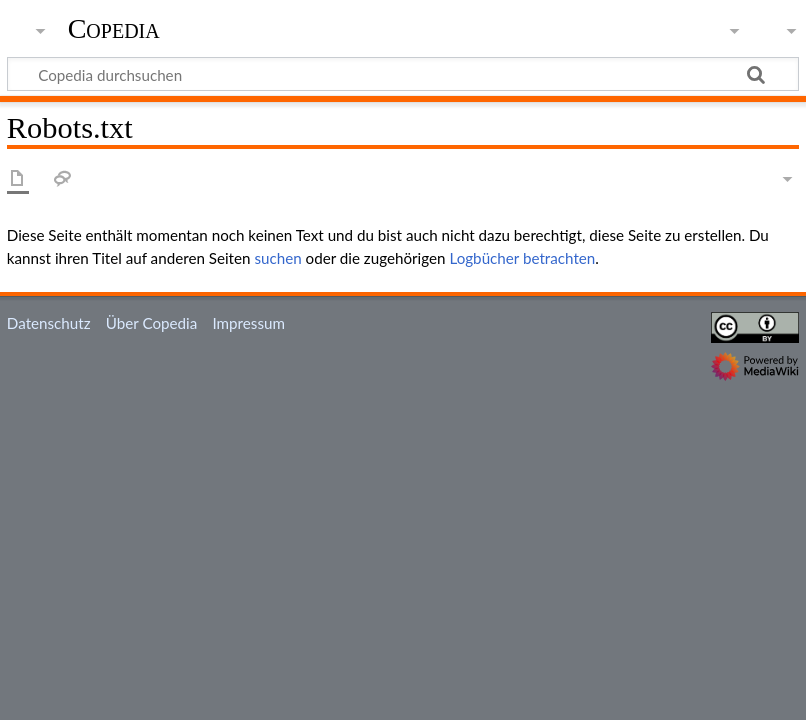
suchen (277, 258)
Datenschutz (49, 323)
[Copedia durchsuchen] (403, 74)
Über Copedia (151, 323)
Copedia (114, 29)
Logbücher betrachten (522, 258)
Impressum (248, 323)
